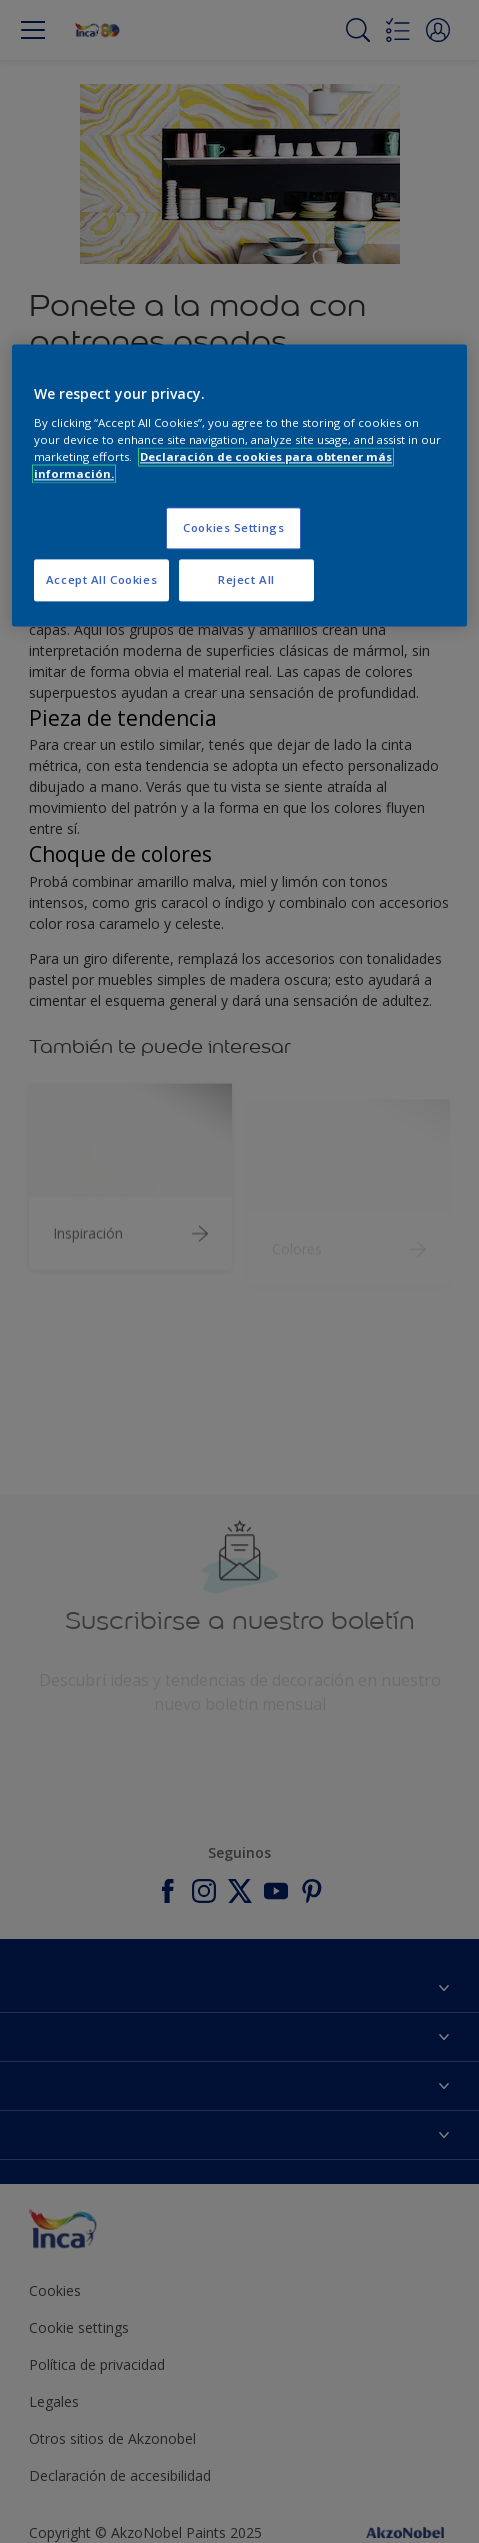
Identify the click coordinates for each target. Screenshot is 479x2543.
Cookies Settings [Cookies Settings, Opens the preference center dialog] (233, 528)
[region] (239, 486)
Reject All (246, 580)
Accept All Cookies (101, 580)
